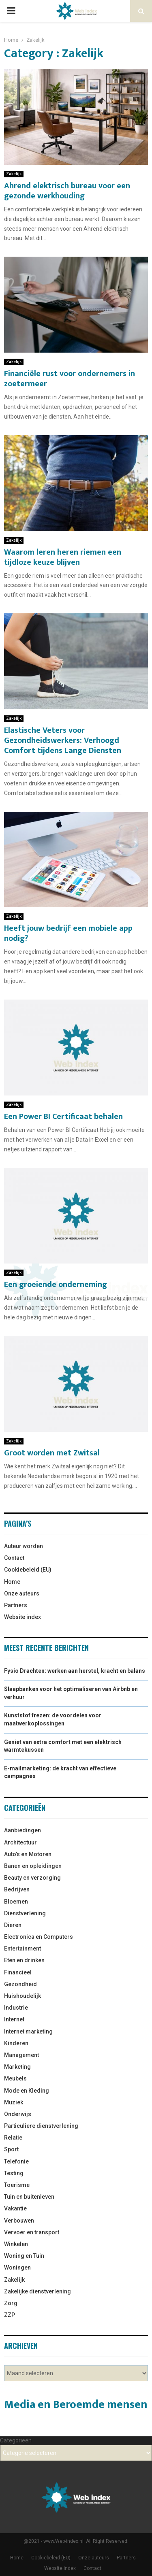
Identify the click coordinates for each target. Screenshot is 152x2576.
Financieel (18, 1972)
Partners (15, 1605)
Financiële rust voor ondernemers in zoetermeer (69, 379)
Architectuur (20, 1842)
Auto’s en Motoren (27, 1854)
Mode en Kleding (26, 2090)
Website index (22, 1617)
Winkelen (16, 2244)
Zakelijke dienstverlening (37, 2291)
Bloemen (16, 1901)
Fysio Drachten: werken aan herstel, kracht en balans (74, 1671)
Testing (14, 2173)
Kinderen (16, 2043)
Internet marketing (28, 2031)
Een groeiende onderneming (55, 1284)
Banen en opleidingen (33, 1866)
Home (12, 1581)
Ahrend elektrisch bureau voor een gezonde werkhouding (67, 191)
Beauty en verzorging (32, 1877)
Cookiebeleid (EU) (27, 1569)
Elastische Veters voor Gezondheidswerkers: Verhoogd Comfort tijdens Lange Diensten (62, 740)
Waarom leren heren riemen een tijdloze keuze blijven (62, 557)
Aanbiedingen (22, 1830)
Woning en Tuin (24, 2256)
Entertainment (22, 1948)
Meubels (15, 2078)
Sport (11, 2149)
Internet (14, 2019)
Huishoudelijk (22, 1996)
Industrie (16, 2007)
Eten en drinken (24, 1960)
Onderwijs (17, 2114)
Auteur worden (23, 1546)
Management (21, 2055)
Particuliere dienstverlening (41, 2126)
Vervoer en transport (31, 2232)
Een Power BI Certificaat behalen (63, 1116)
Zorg (10, 2303)
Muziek (13, 2102)
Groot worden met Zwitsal (52, 1453)
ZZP (9, 2315)
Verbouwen (19, 2220)
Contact (14, 1558)
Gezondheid (20, 1984)
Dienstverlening (25, 1913)
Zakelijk (13, 174)
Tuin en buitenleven (29, 2196)
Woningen (17, 2267)
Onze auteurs (21, 1593)
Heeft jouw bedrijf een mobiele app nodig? (68, 933)
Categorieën (16, 2440)
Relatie (13, 2137)
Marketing (17, 2066)
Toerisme (17, 2185)
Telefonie (16, 2161)
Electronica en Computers (38, 1937)
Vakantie (15, 2208)
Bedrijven (17, 1889)
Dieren (12, 1925)
